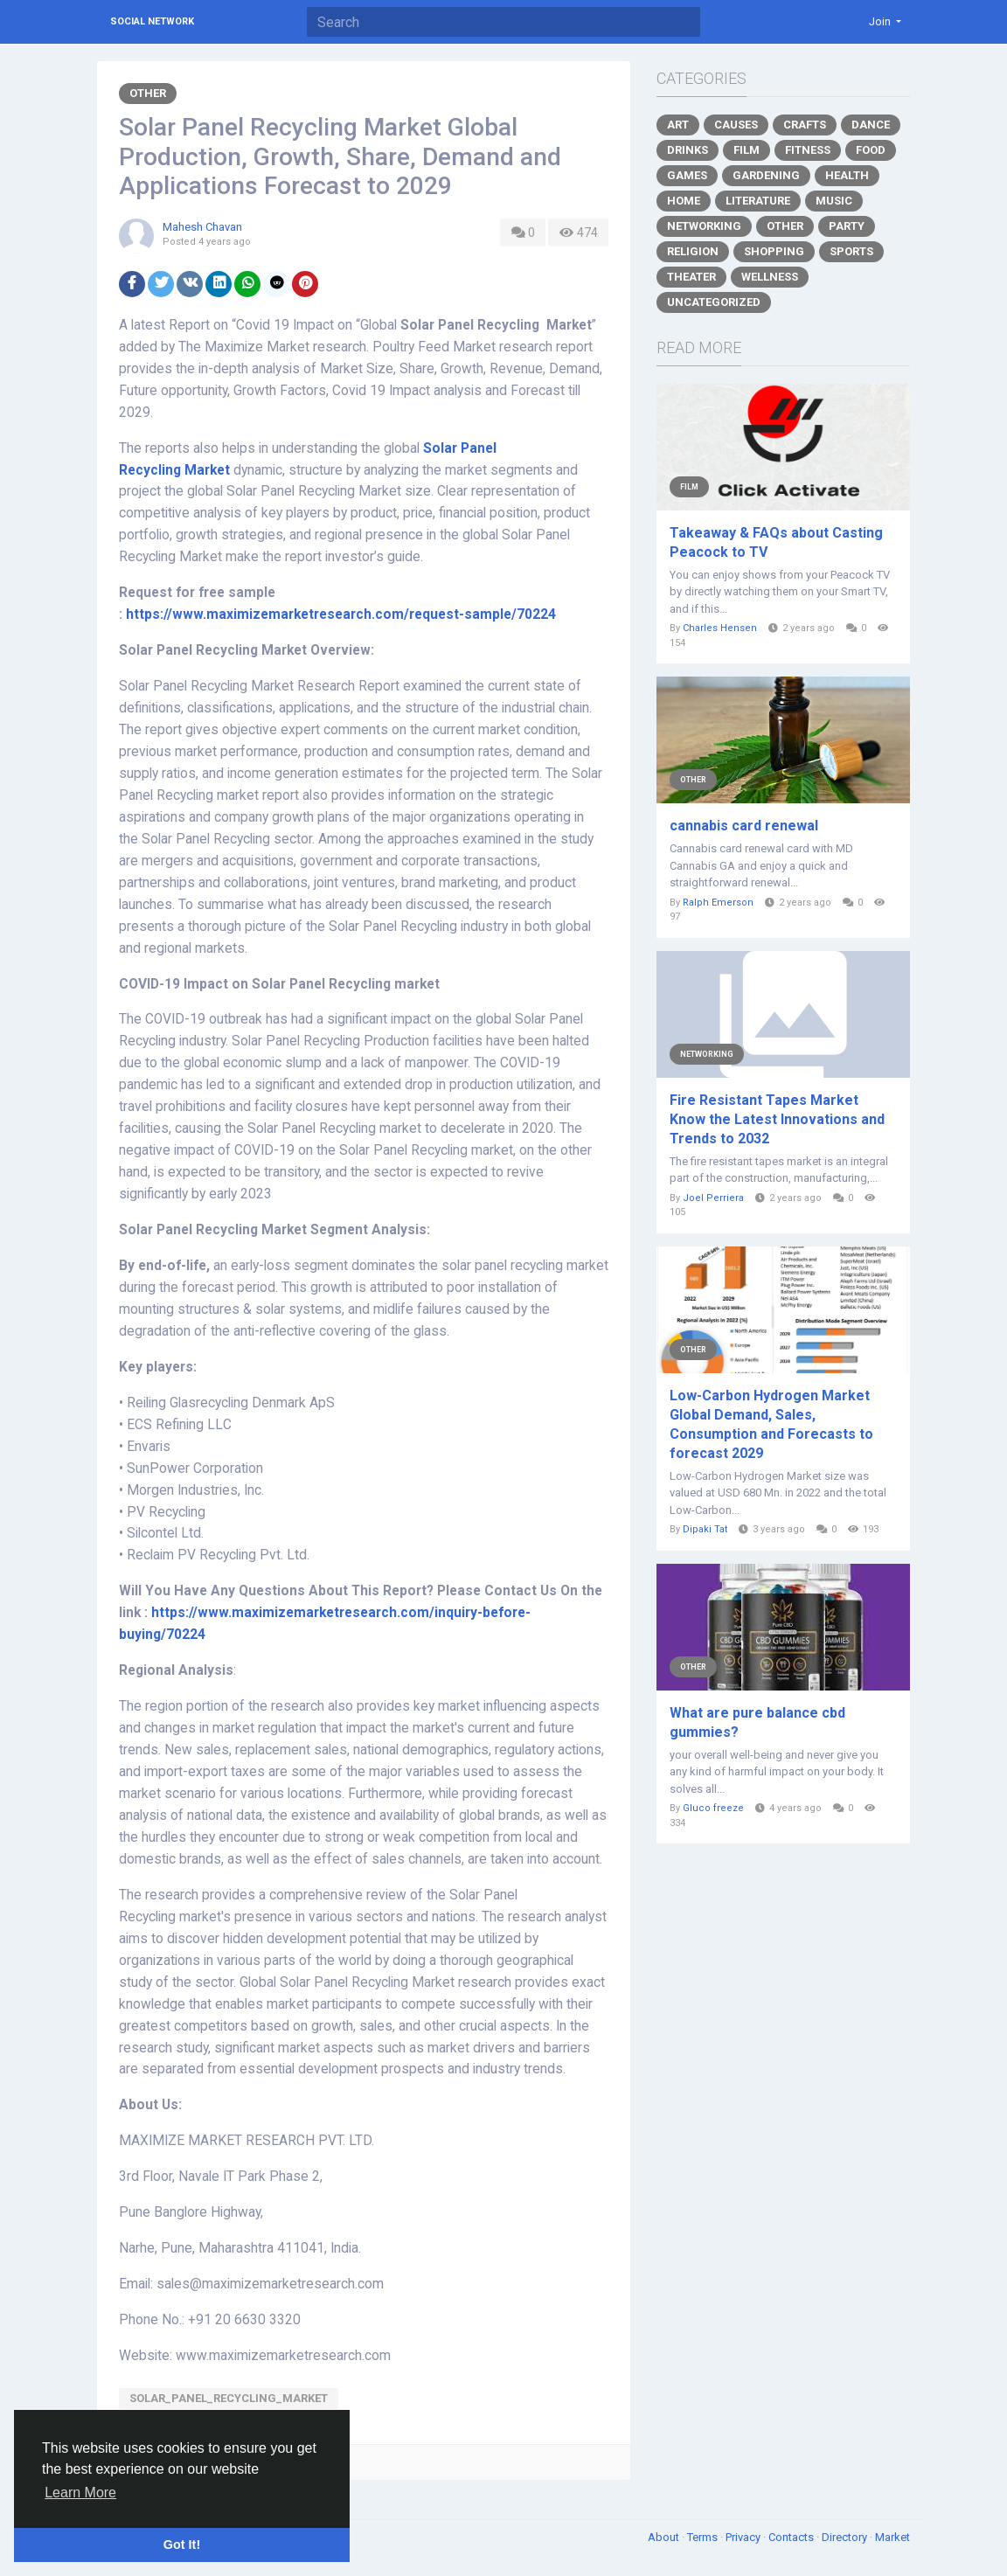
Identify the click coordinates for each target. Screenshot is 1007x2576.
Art (678, 124)
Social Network (152, 21)
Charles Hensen (720, 628)
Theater (691, 276)
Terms (703, 2537)
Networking (704, 226)
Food (870, 149)
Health (847, 175)
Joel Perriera (713, 1198)
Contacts (792, 2537)
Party (847, 226)
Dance (870, 124)
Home (683, 200)
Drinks (687, 149)
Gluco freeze (713, 1808)
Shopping (774, 251)
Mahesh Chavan (202, 226)
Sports (851, 251)
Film (746, 149)
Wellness (769, 276)
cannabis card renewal (744, 825)
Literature (758, 200)
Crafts (804, 124)
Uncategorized (713, 302)
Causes (736, 124)
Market (892, 2537)
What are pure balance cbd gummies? (757, 1722)
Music (834, 200)
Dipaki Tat (705, 1529)
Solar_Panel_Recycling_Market (228, 2398)
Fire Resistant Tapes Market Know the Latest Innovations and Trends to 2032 (777, 1119)
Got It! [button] (181, 2545)
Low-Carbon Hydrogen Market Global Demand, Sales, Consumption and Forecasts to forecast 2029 (771, 1424)
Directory (846, 2537)
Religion (693, 251)
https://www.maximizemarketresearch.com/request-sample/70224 (341, 614)
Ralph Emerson (718, 902)
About (665, 2537)
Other (147, 93)
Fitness (807, 149)
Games (687, 175)
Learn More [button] (80, 2492)
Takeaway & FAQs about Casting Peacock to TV (776, 542)
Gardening (766, 175)
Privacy (744, 2537)
